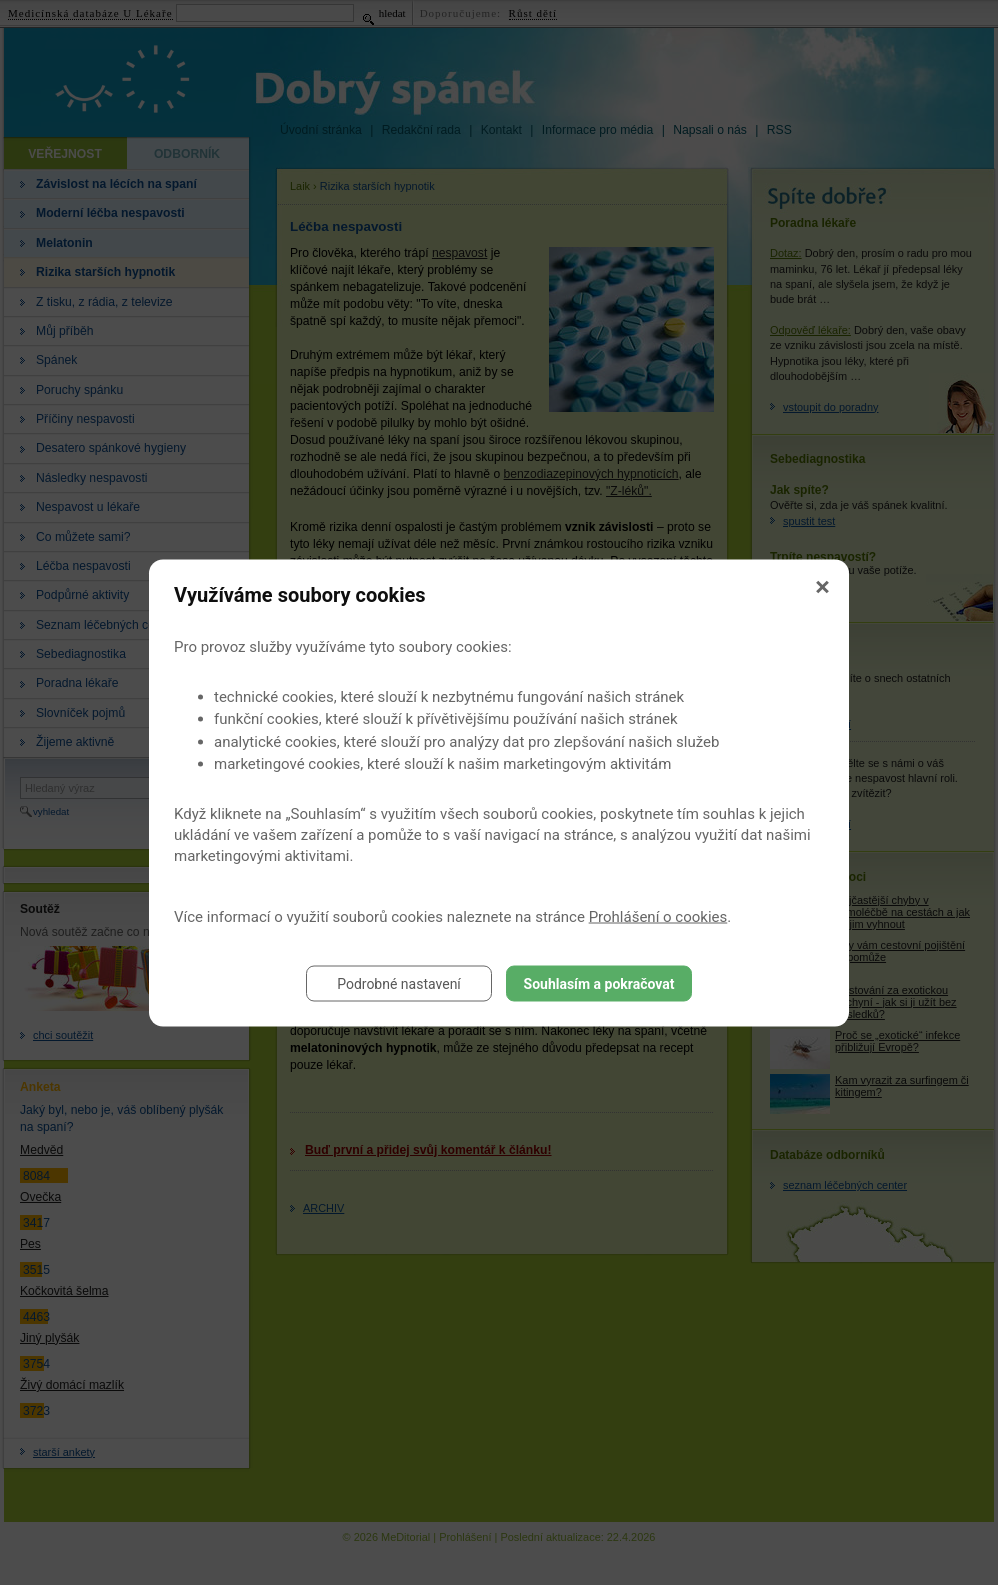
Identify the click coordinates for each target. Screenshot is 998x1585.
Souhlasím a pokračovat (599, 983)
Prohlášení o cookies (658, 916)
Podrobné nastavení (399, 983)
